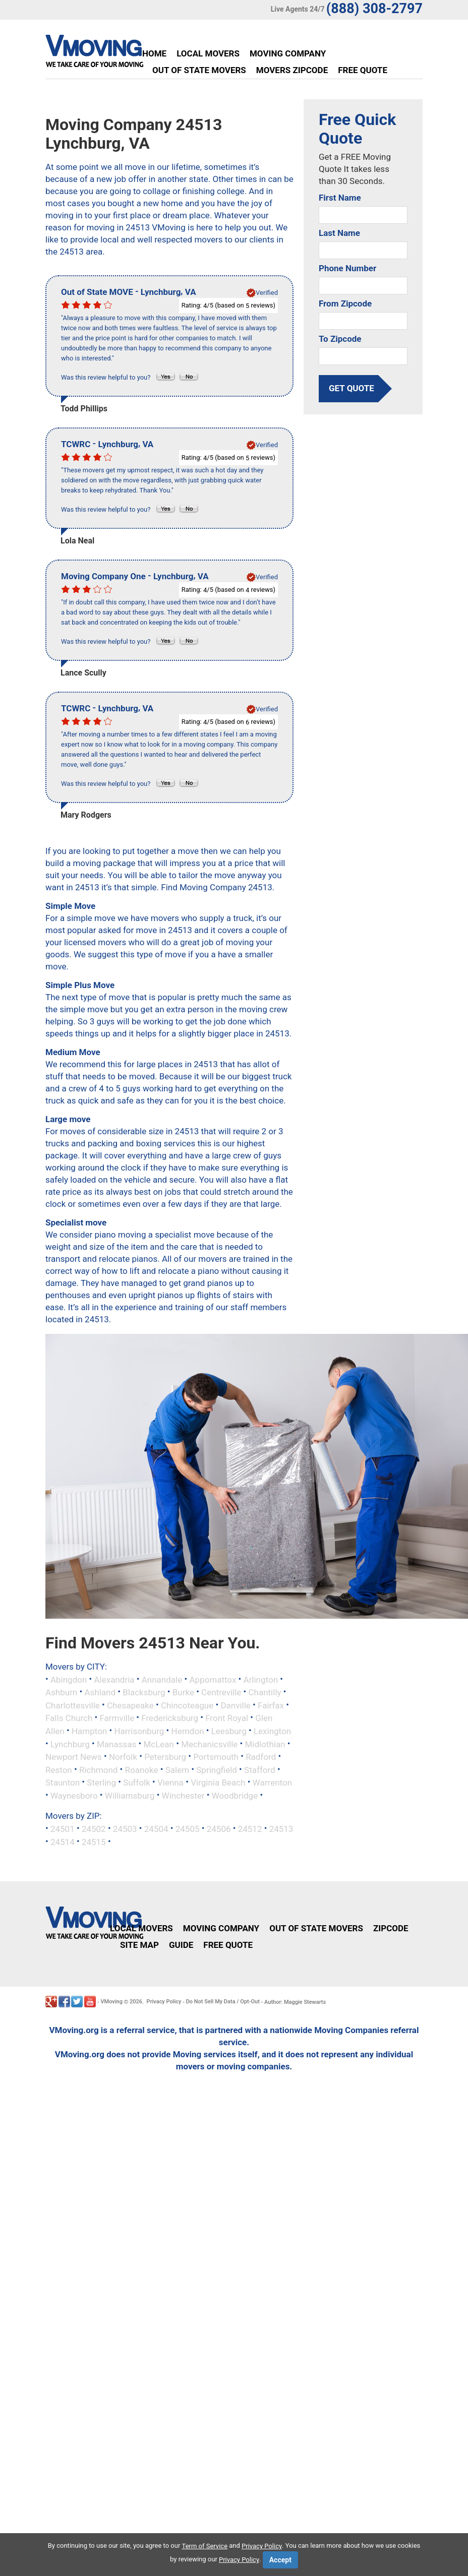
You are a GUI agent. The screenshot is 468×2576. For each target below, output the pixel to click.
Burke (183, 1692)
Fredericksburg (169, 1718)
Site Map (139, 1945)
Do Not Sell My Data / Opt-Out (223, 2001)
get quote (351, 388)
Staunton (62, 1782)
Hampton (89, 1731)
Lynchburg (70, 1744)
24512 (250, 1829)
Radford (261, 1757)
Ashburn (61, 1692)
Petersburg (165, 1757)
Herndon (187, 1731)
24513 (281, 1829)
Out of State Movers (199, 70)
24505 (188, 1829)
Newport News (73, 1757)
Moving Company (288, 53)
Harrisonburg (139, 1731)
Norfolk (123, 1757)
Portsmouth (216, 1757)
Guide (181, 1945)
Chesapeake (130, 1705)
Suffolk (136, 1782)
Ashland (99, 1692)
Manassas (116, 1744)
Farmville (116, 1718)
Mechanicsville (209, 1744)
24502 (94, 1829)
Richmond (98, 1769)
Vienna (170, 1782)
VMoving (111, 2001)
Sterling (101, 1782)
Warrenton (272, 1782)
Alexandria (114, 1679)
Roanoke (141, 1769)
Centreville (221, 1692)
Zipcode (390, 1928)
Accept (280, 2560)
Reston (58, 1769)
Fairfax (271, 1705)
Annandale (162, 1679)
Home (154, 53)
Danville (235, 1705)
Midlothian (265, 1744)
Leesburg (229, 1731)
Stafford (259, 1769)
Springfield (216, 1769)
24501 (62, 1829)
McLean (158, 1744)
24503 (125, 1829)
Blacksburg (144, 1692)
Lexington (272, 1731)
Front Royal (226, 1718)
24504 (156, 1829)
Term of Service (205, 2546)
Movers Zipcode (292, 70)
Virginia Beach (218, 1782)
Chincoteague (187, 1705)
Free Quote (362, 70)
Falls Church (68, 1718)
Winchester (183, 1795)
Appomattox (212, 1679)
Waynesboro (74, 1795)
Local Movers (208, 53)
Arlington (261, 1679)
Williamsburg (130, 1795)
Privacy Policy (164, 2001)
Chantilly (264, 1692)
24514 (62, 1841)
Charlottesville (72, 1705)
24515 (94, 1841)
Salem (177, 1769)
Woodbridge (235, 1795)
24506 (219, 1829)
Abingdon (68, 1679)
